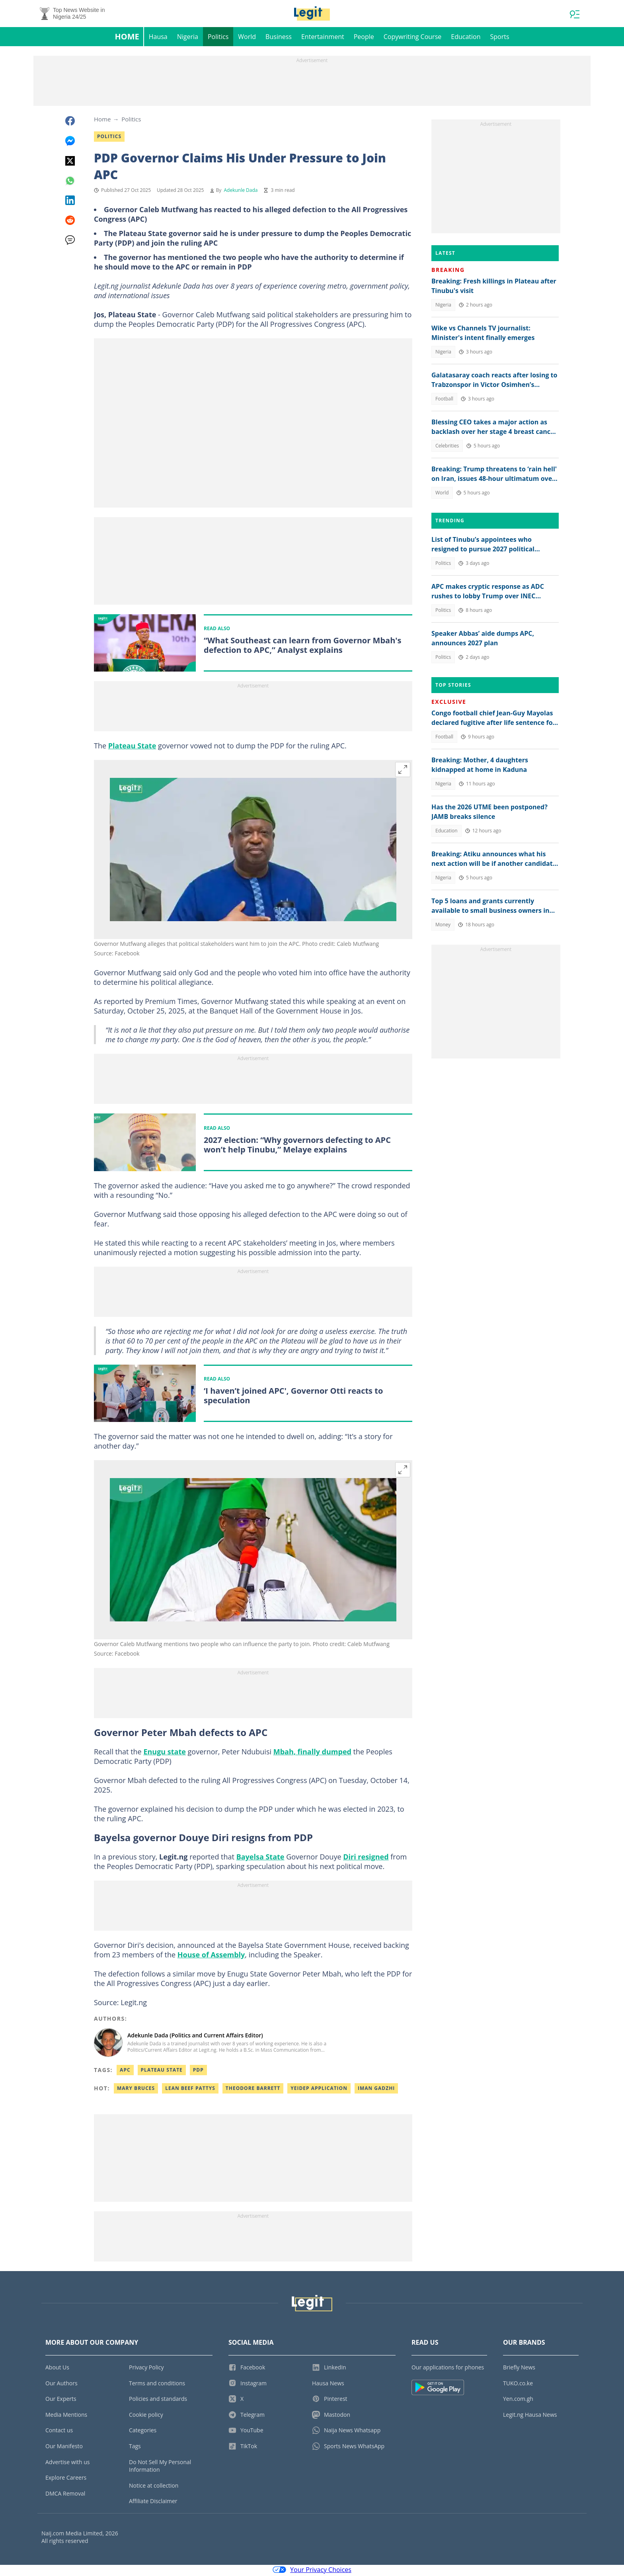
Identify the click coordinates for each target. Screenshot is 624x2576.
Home (127, 38)
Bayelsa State (260, 1858)
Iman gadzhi (376, 2090)
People (364, 38)
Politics (218, 38)
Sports (499, 38)
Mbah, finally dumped (312, 1753)
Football (444, 400)
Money (442, 926)
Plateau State (132, 747)
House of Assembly (211, 1956)
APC (125, 2071)
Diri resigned (365, 1858)
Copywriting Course (413, 38)
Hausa (158, 38)
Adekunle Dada (240, 191)
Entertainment (322, 38)
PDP (198, 2071)
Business (278, 38)
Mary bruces (136, 2090)
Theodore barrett (253, 2090)
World (247, 38)
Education (465, 38)
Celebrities (447, 447)
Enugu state (164, 1753)
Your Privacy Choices (312, 2571)
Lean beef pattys (190, 2090)
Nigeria (187, 38)
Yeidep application (319, 2090)
